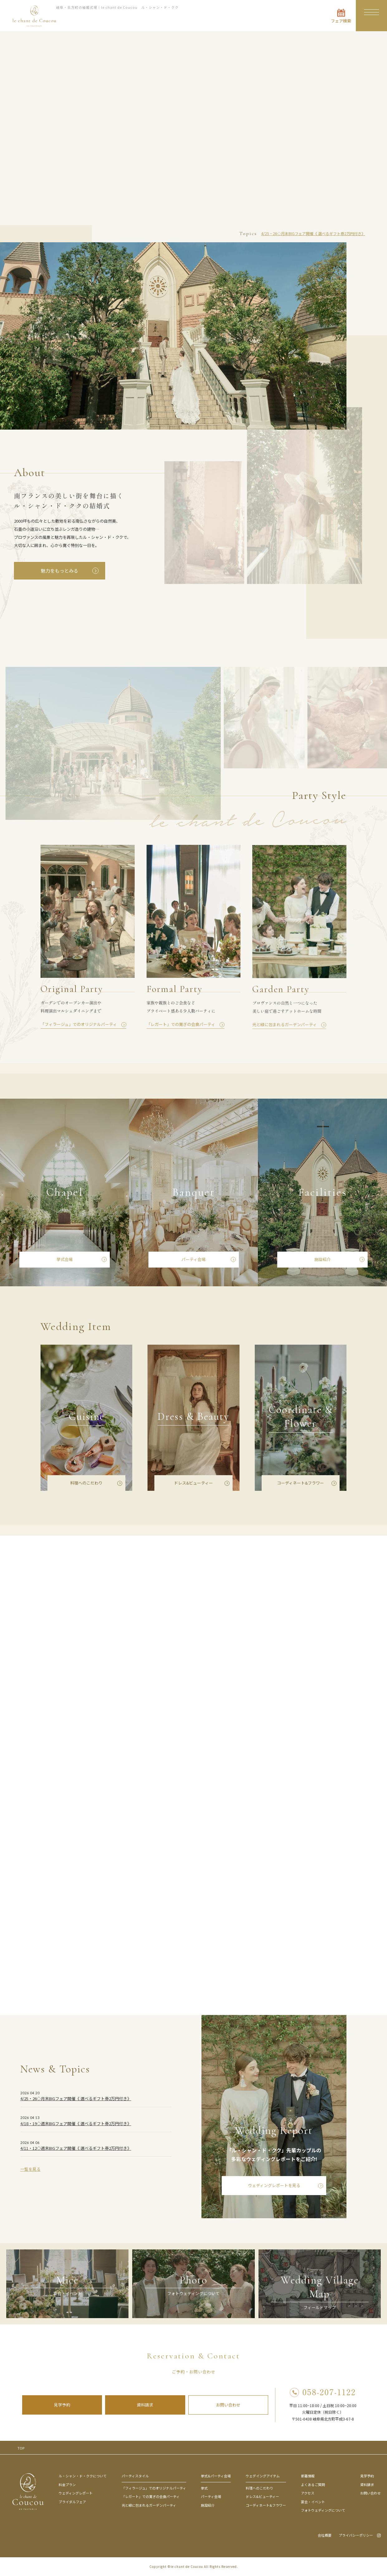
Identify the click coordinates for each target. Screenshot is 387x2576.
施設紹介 (208, 2505)
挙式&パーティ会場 (216, 2475)
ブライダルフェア (72, 2501)
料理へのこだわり (259, 2487)
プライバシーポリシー (356, 2535)
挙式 (204, 2487)
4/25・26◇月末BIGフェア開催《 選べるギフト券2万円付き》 (313, 233)
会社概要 (324, 2535)
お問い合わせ (228, 2405)
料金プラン (67, 2484)
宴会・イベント (313, 2501)
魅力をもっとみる (59, 570)
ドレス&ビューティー (262, 2496)
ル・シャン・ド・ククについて (83, 2475)
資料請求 (145, 2405)
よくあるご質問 (313, 2484)
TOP (20, 2447)
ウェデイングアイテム (263, 2475)
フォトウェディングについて (323, 2510)
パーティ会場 (211, 2496)
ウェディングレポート (76, 2492)
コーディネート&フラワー (266, 2505)
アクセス (307, 2492)
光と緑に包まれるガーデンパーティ (149, 2505)
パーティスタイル (135, 2475)
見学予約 (62, 2405)
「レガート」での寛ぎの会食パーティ (151, 2496)
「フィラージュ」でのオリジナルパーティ (154, 2487)
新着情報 (308, 2475)
